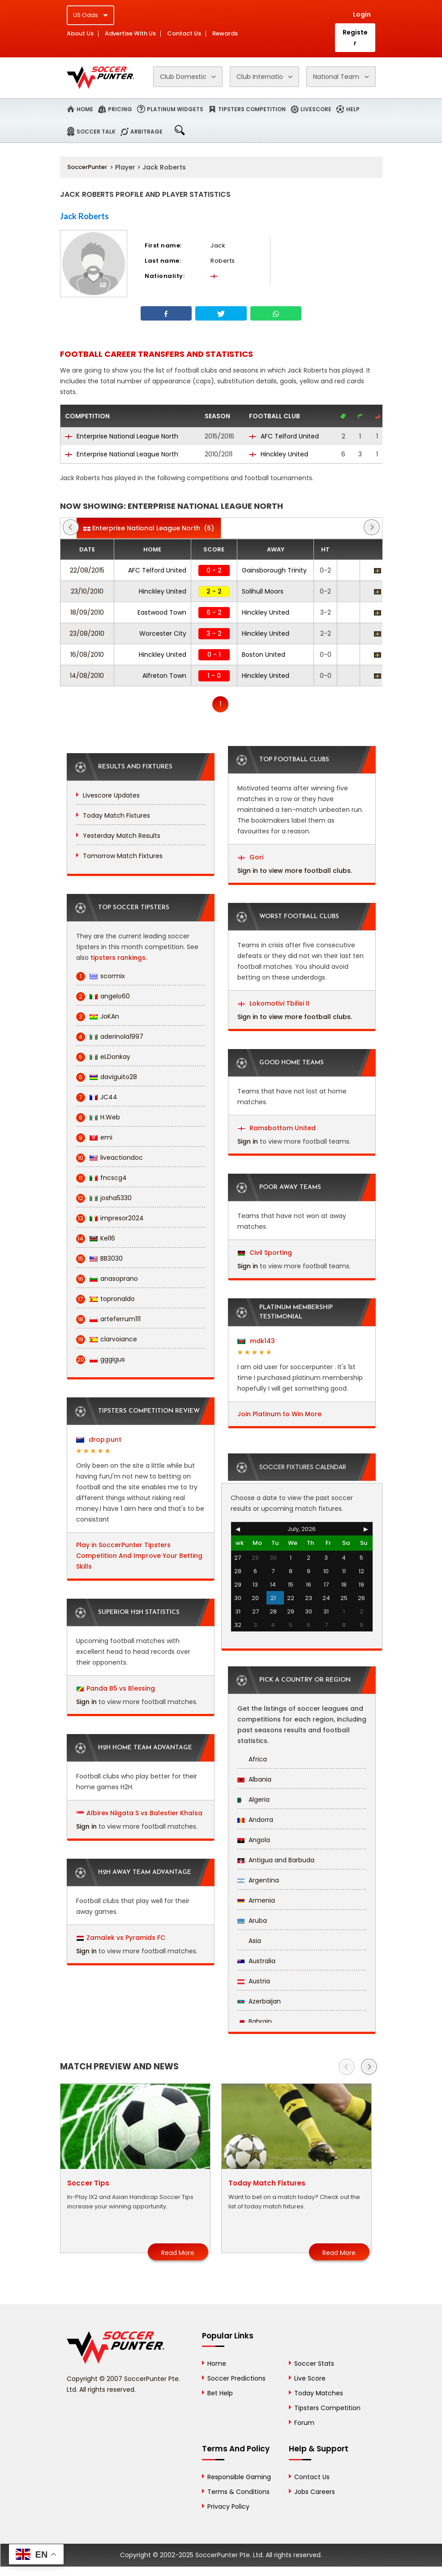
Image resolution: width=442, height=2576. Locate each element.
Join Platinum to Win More (279, 1413)
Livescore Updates (111, 795)
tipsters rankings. (118, 957)
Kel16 (95, 1238)
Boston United (263, 654)
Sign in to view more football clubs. (294, 870)
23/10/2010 (87, 591)
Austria (253, 1981)
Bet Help (220, 2393)
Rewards (225, 33)
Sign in (86, 1701)
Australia (256, 1960)
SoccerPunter (87, 167)
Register (355, 38)
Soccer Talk (96, 131)
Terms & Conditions (238, 2491)
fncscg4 (101, 1178)
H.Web (98, 1117)
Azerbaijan (259, 2001)
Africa (252, 1759)
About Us (80, 33)
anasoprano (107, 1279)
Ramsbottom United (277, 1127)
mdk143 (256, 1340)
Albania (254, 1779)
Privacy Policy (228, 2506)
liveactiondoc (109, 1157)
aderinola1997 (109, 1036)
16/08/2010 (87, 654)
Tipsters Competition (252, 109)
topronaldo (105, 1299)
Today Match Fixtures (116, 815)
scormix (100, 976)
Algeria (253, 1799)
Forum (304, 2422)
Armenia (256, 1900)
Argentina (258, 1880)
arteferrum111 (108, 1319)
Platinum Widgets (175, 109)
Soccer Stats (314, 2363)
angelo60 (103, 996)
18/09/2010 (87, 612)
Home (85, 109)
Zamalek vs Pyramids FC (125, 1937)
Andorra (255, 1819)
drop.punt (98, 1439)
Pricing (120, 109)
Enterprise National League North (121, 436)
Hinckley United (278, 454)
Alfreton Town (164, 675)
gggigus (100, 1359)
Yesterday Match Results (121, 835)
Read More (177, 2252)
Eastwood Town (161, 612)
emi (94, 1137)
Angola (253, 1839)
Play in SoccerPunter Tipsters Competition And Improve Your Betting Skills (139, 1555)
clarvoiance (106, 1339)
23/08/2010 (86, 633)
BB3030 (99, 1258)
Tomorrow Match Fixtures (123, 855)
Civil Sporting (265, 1252)
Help (353, 109)
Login (362, 14)
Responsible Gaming (239, 2476)
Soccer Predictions (236, 2378)
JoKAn (97, 1016)
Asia (249, 1940)
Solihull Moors (262, 591)
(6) (148, 528)
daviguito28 (106, 1077)
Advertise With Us (130, 33)
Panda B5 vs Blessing (120, 1688)
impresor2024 (110, 1218)
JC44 (96, 1097)
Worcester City (162, 633)
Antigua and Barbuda (275, 1860)
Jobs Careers (314, 2491)
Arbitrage (146, 131)
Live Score (310, 2378)
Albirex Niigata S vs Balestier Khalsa (144, 1812)
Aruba (252, 1920)
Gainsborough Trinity (274, 570)
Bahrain (254, 2021)
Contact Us (184, 33)
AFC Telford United (284, 436)
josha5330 (104, 1198)
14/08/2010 (87, 675)
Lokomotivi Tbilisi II (273, 1003)
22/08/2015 (87, 570)
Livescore (315, 109)
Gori (250, 857)
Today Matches (318, 2393)
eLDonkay (103, 1057)
